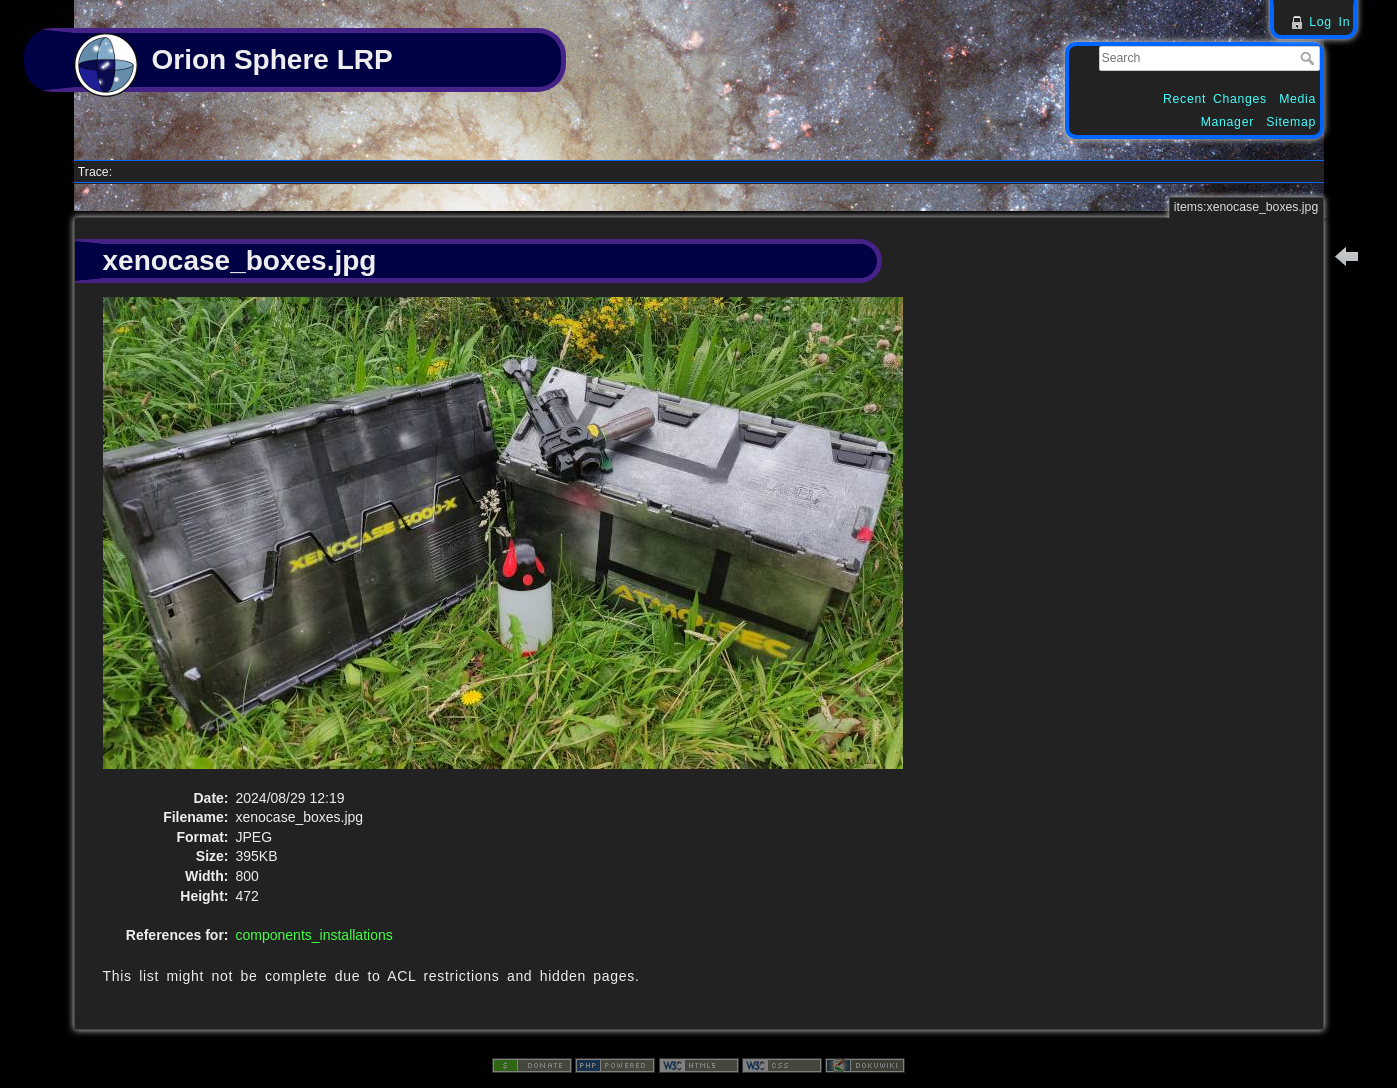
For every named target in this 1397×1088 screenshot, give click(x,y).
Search (1309, 58)
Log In (1329, 22)
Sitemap (1291, 122)
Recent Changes (1215, 99)
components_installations (314, 935)
